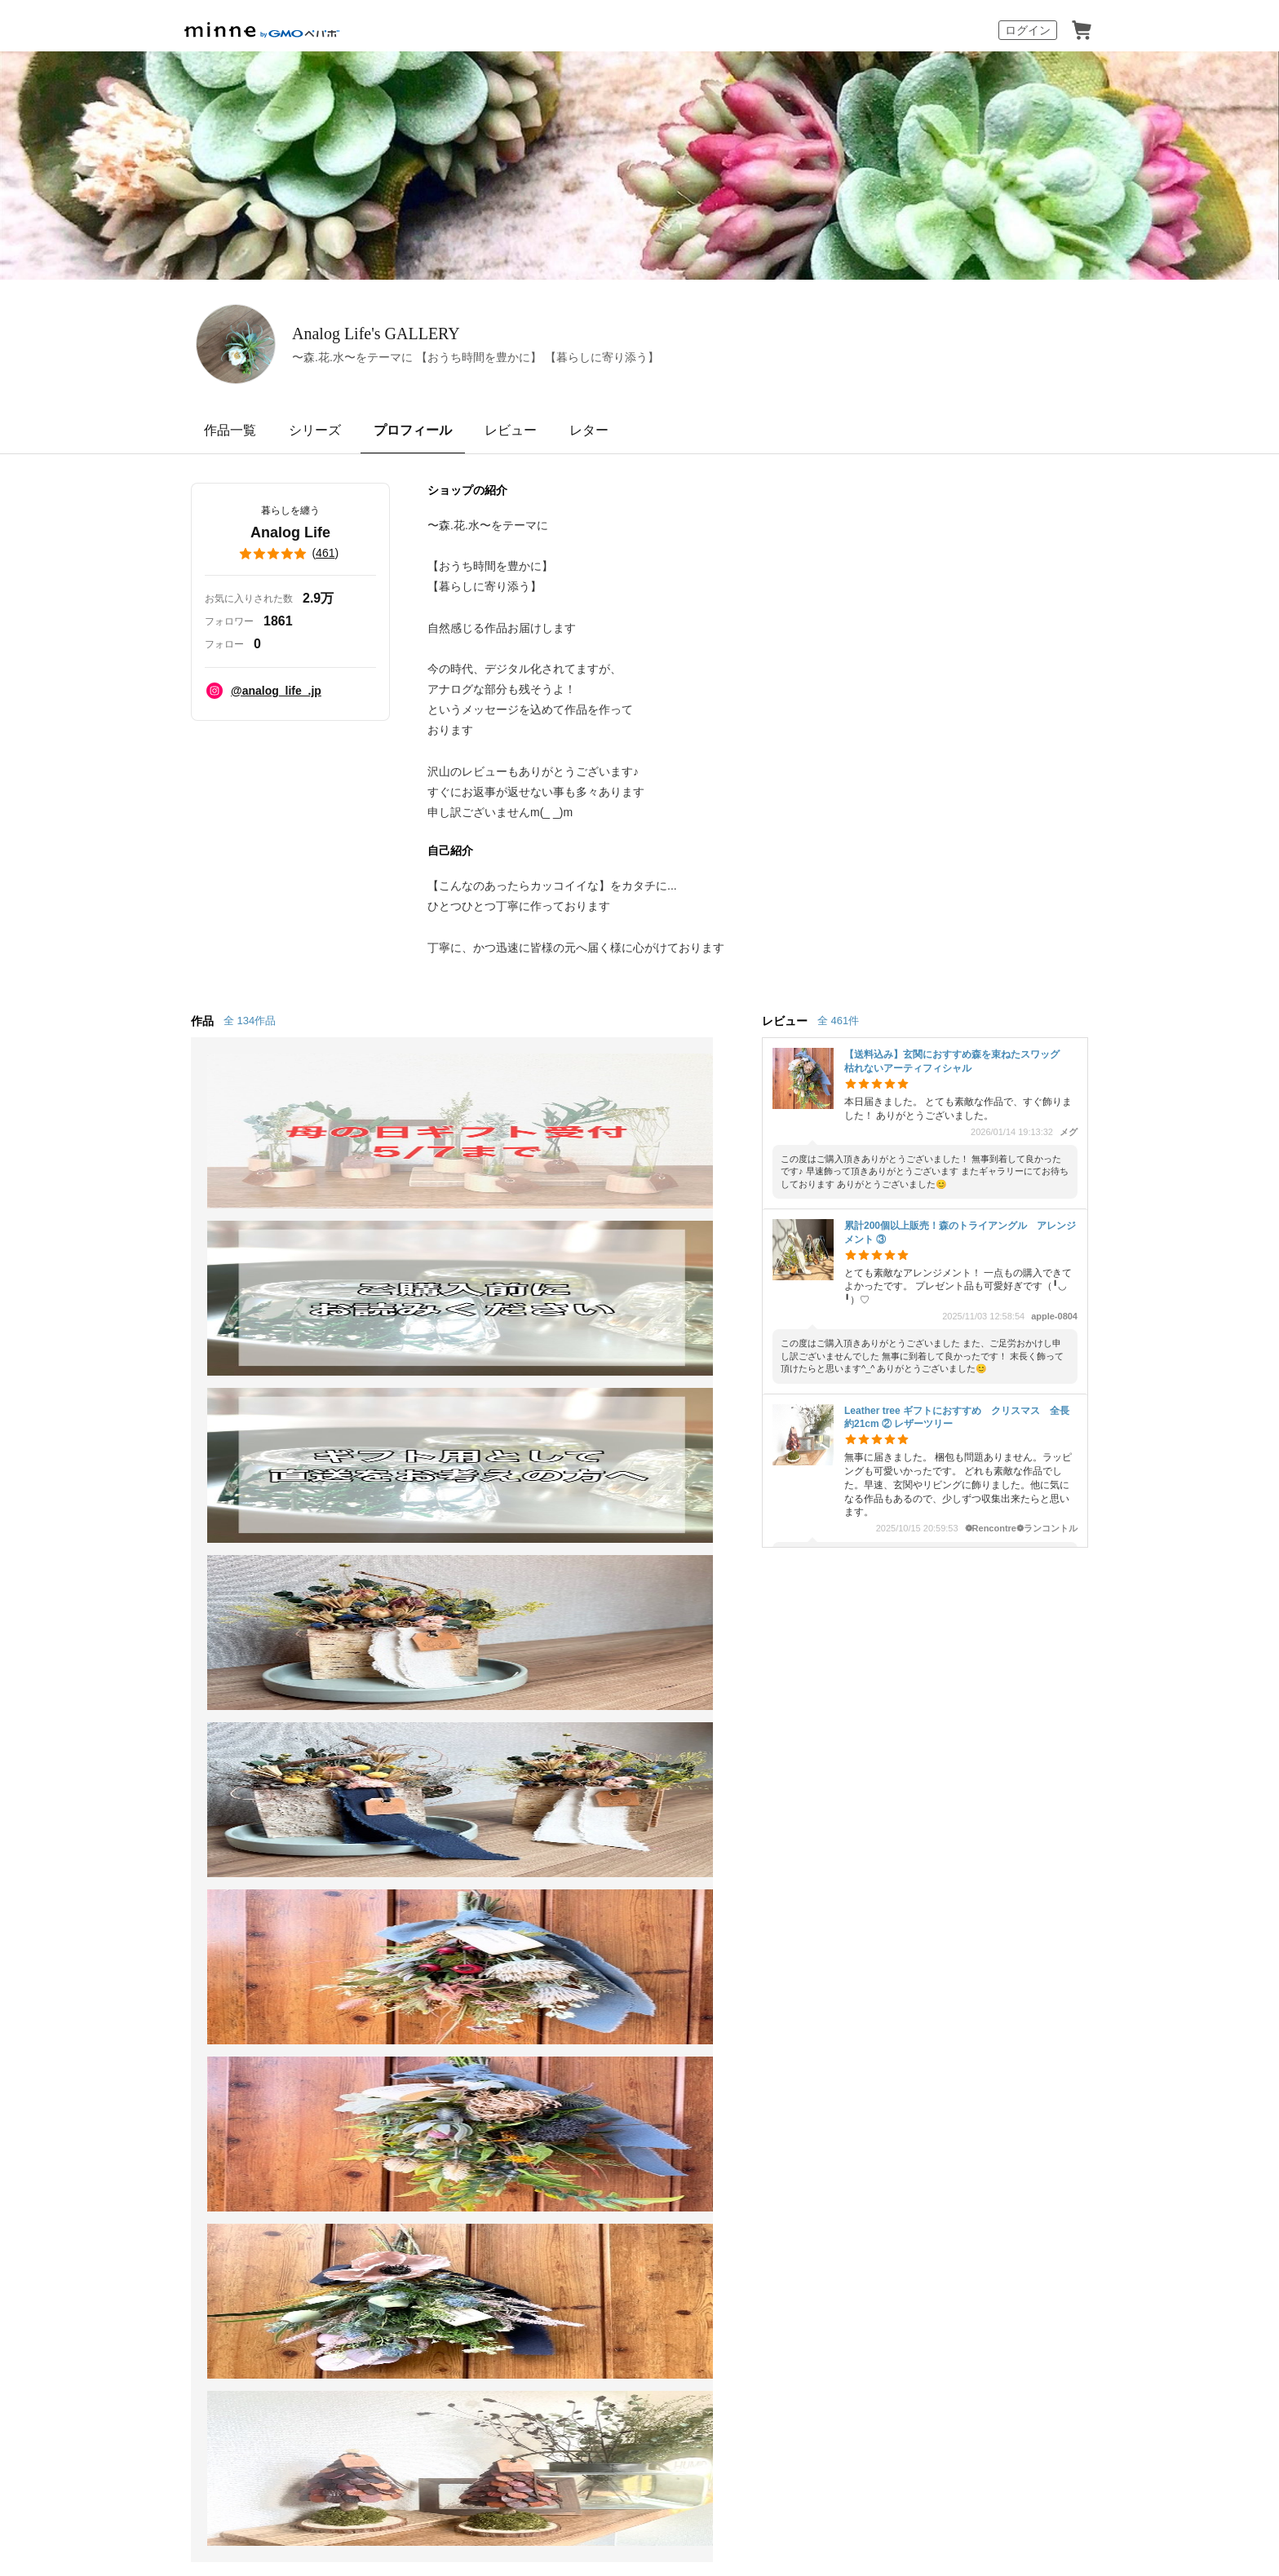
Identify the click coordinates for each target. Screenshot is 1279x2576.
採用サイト (650, 2365)
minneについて (194, 1678)
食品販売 (372, 1708)
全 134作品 (249, 1021)
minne (223, 1918)
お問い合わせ (776, 1797)
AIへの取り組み (732, 2365)
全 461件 (838, 1021)
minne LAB (377, 1826)
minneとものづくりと (605, 1678)
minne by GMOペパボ (261, 30)
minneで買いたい (200, 1708)
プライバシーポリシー (584, 1944)
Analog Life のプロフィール (425, 1589)
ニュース (568, 1737)
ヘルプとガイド (783, 1708)
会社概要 (673, 1944)
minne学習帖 (579, 1708)
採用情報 (732, 1944)
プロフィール (413, 430)
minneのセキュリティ (801, 1767)
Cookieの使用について (337, 1944)
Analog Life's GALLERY (460, 333)
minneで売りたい (396, 1678)
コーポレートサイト (558, 2365)
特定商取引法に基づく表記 (209, 1944)
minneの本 (573, 1767)
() (290, 554)
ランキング (182, 1797)
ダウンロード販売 (398, 1767)
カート (1082, 30)
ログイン (1028, 30)
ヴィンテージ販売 (398, 1737)
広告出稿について (594, 1839)
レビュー (511, 430)
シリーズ (315, 430)
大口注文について (594, 1869)
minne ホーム (218, 1589)
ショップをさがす (202, 1767)
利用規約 (763, 1737)
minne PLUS (382, 1797)
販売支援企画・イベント (417, 1856)
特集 (163, 1826)
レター (589, 430)
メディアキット (806, 1944)
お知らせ (763, 1678)
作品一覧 (230, 430)
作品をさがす (189, 1737)
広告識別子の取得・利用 (461, 1944)
